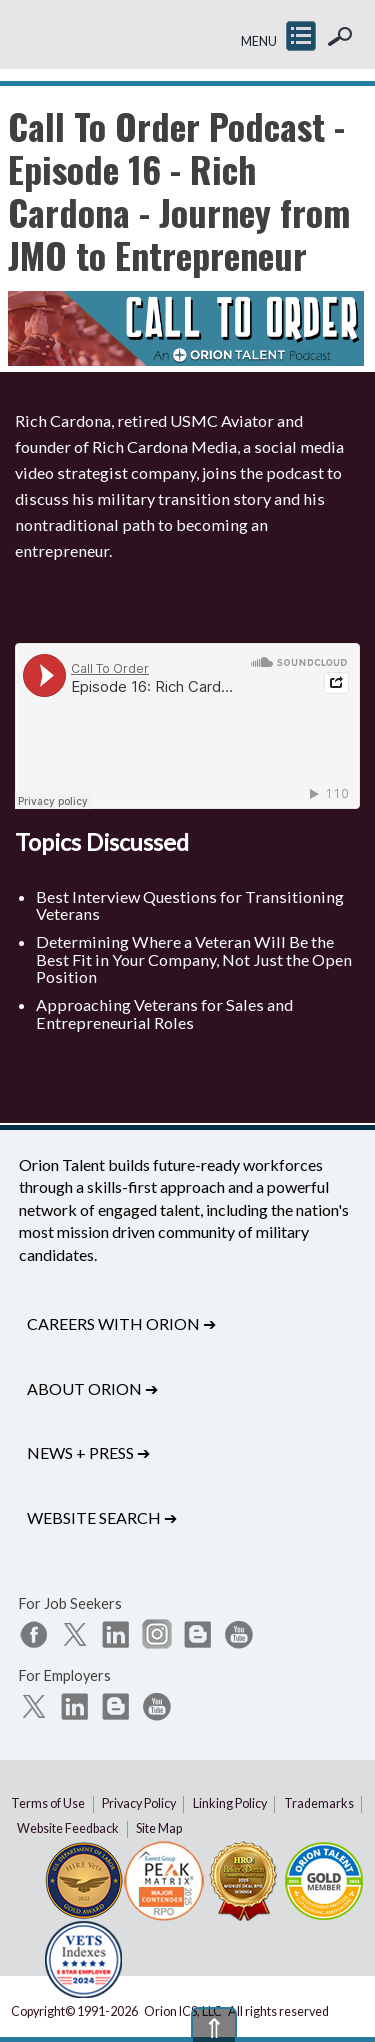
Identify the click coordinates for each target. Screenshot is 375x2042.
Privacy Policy (139, 1803)
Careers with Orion (121, 1323)
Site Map (159, 1828)
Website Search (102, 1517)
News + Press (88, 1452)
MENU (259, 41)
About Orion (92, 1388)
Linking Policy (230, 1803)
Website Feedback (68, 1828)
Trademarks (319, 1803)
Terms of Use (48, 1803)
